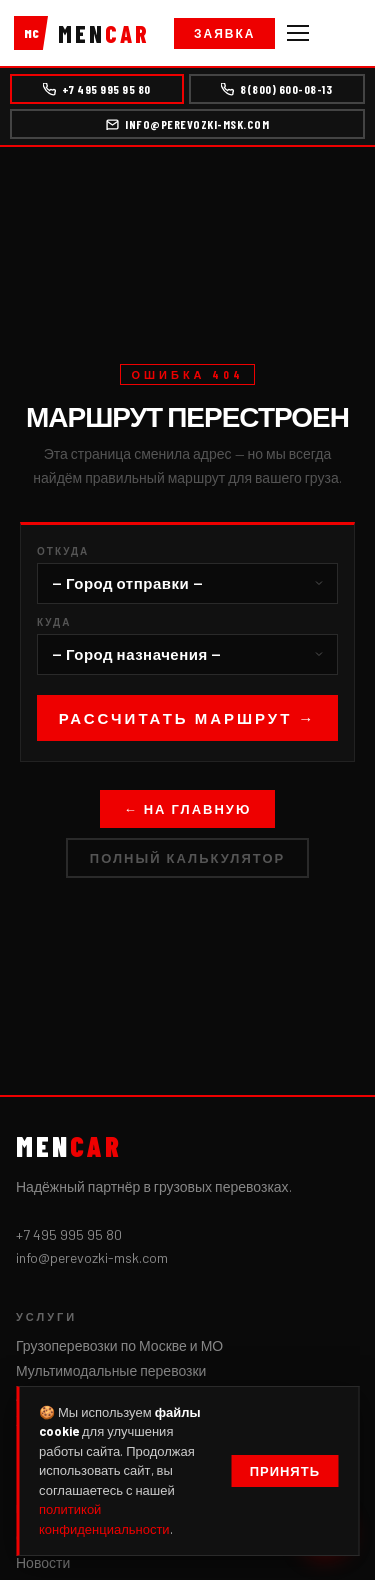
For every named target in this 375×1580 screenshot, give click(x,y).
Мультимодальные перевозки (111, 1370)
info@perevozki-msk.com (187, 124)
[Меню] (298, 33)
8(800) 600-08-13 (276, 89)
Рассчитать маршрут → (188, 718)
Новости (43, 1562)
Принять (285, 1471)
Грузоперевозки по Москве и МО (119, 1345)
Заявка (224, 33)
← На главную (188, 809)
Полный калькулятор (187, 858)
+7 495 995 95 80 (97, 89)
